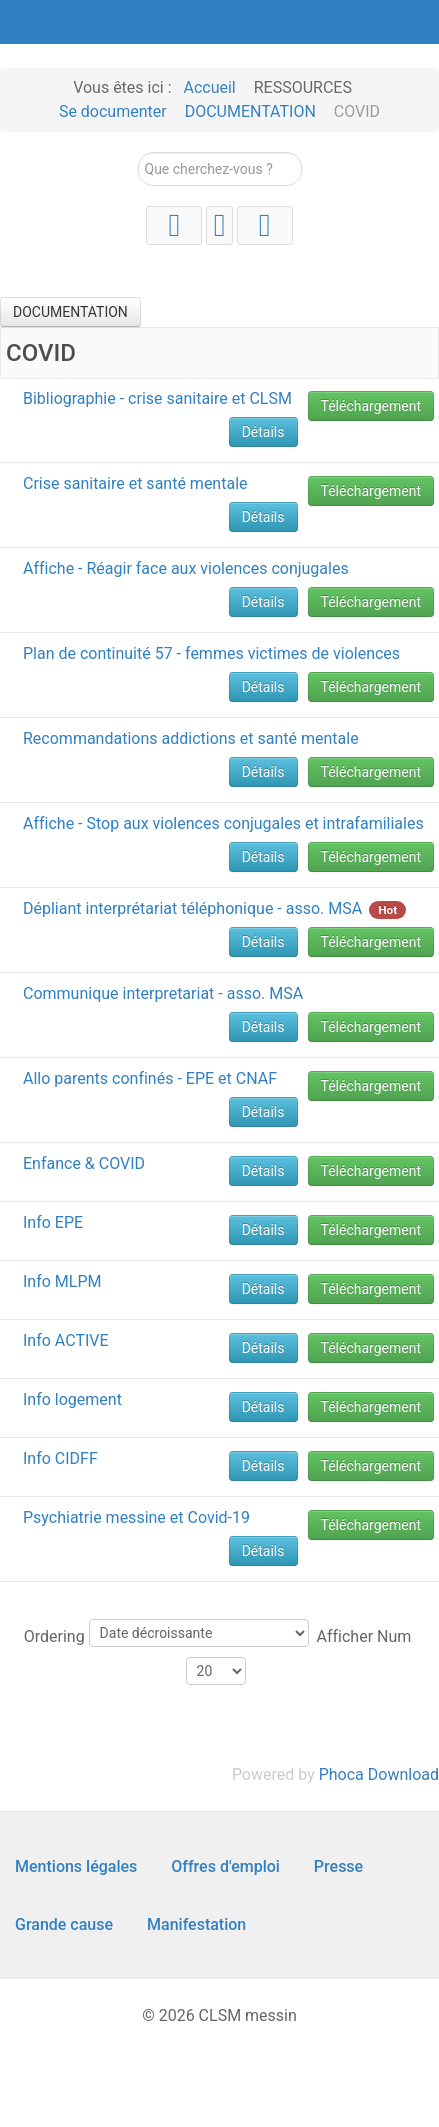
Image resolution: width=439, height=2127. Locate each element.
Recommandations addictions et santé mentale (191, 738)
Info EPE (53, 1222)
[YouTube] (174, 225)
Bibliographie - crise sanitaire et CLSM (157, 398)
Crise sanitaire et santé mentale (135, 483)
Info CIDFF (60, 1458)
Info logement (72, 1399)
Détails (263, 432)
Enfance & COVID (84, 1163)
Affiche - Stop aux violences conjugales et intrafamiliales (223, 823)
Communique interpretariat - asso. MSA (163, 993)
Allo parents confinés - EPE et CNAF (150, 1078)
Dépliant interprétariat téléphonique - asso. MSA (192, 908)
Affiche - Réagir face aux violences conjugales (186, 568)
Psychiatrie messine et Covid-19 (136, 1517)
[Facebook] (265, 225)
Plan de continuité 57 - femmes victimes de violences (211, 653)
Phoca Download (379, 1774)
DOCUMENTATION (70, 312)
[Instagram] (219, 225)
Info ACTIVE (66, 1340)
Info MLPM (62, 1281)
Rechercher (138, 152)
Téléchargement (371, 406)
